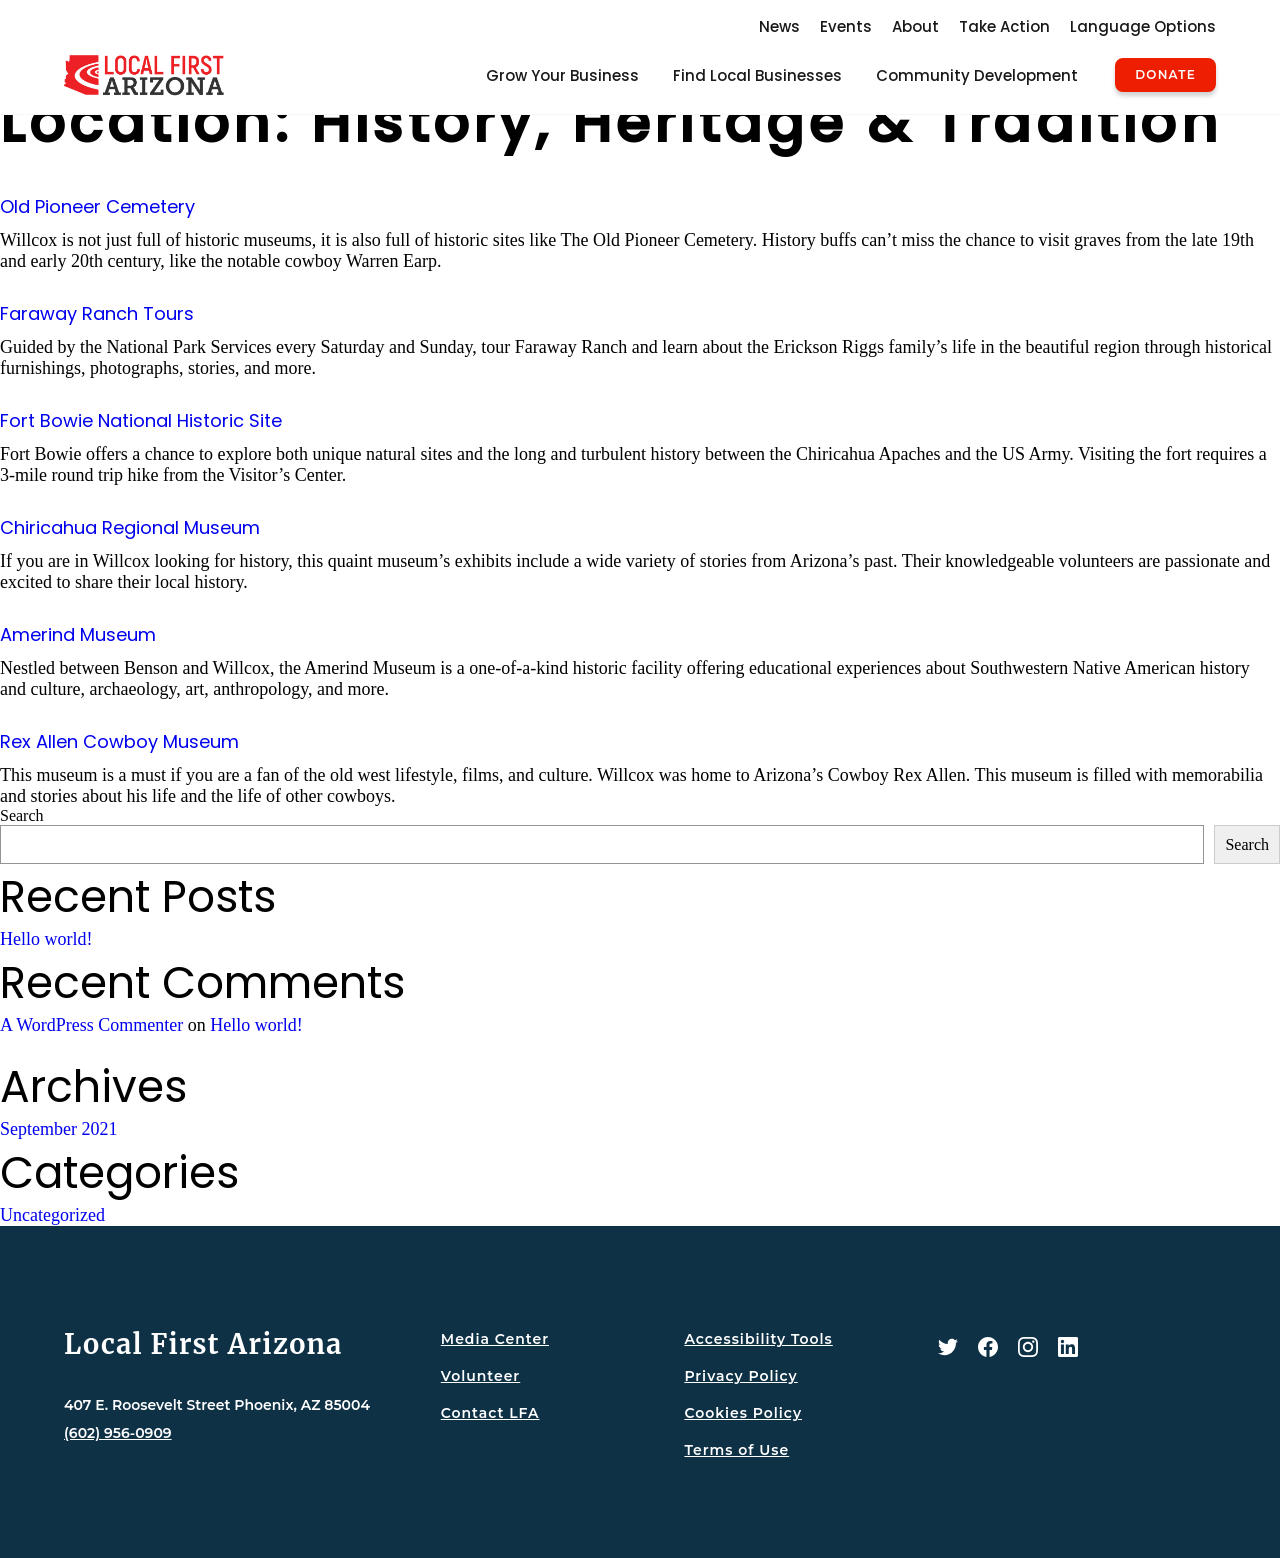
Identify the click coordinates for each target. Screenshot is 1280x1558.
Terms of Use (736, 1450)
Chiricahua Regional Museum (130, 527)
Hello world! (46, 939)
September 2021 (58, 1129)
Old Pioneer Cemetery (97, 206)
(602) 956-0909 (118, 1433)
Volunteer (480, 1376)
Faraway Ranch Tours (97, 313)
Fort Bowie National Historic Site (141, 420)
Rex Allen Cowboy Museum (119, 741)
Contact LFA (490, 1413)
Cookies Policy (743, 1413)
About (915, 26)
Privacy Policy (740, 1376)
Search (22, 815)
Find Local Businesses (757, 75)
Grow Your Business (562, 75)
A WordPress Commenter (91, 1025)
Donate (1165, 75)
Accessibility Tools (758, 1339)
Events (846, 26)
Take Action (1004, 26)
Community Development (977, 75)
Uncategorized (52, 1215)
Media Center (495, 1339)
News (779, 26)
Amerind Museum (78, 634)
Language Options (1143, 26)
